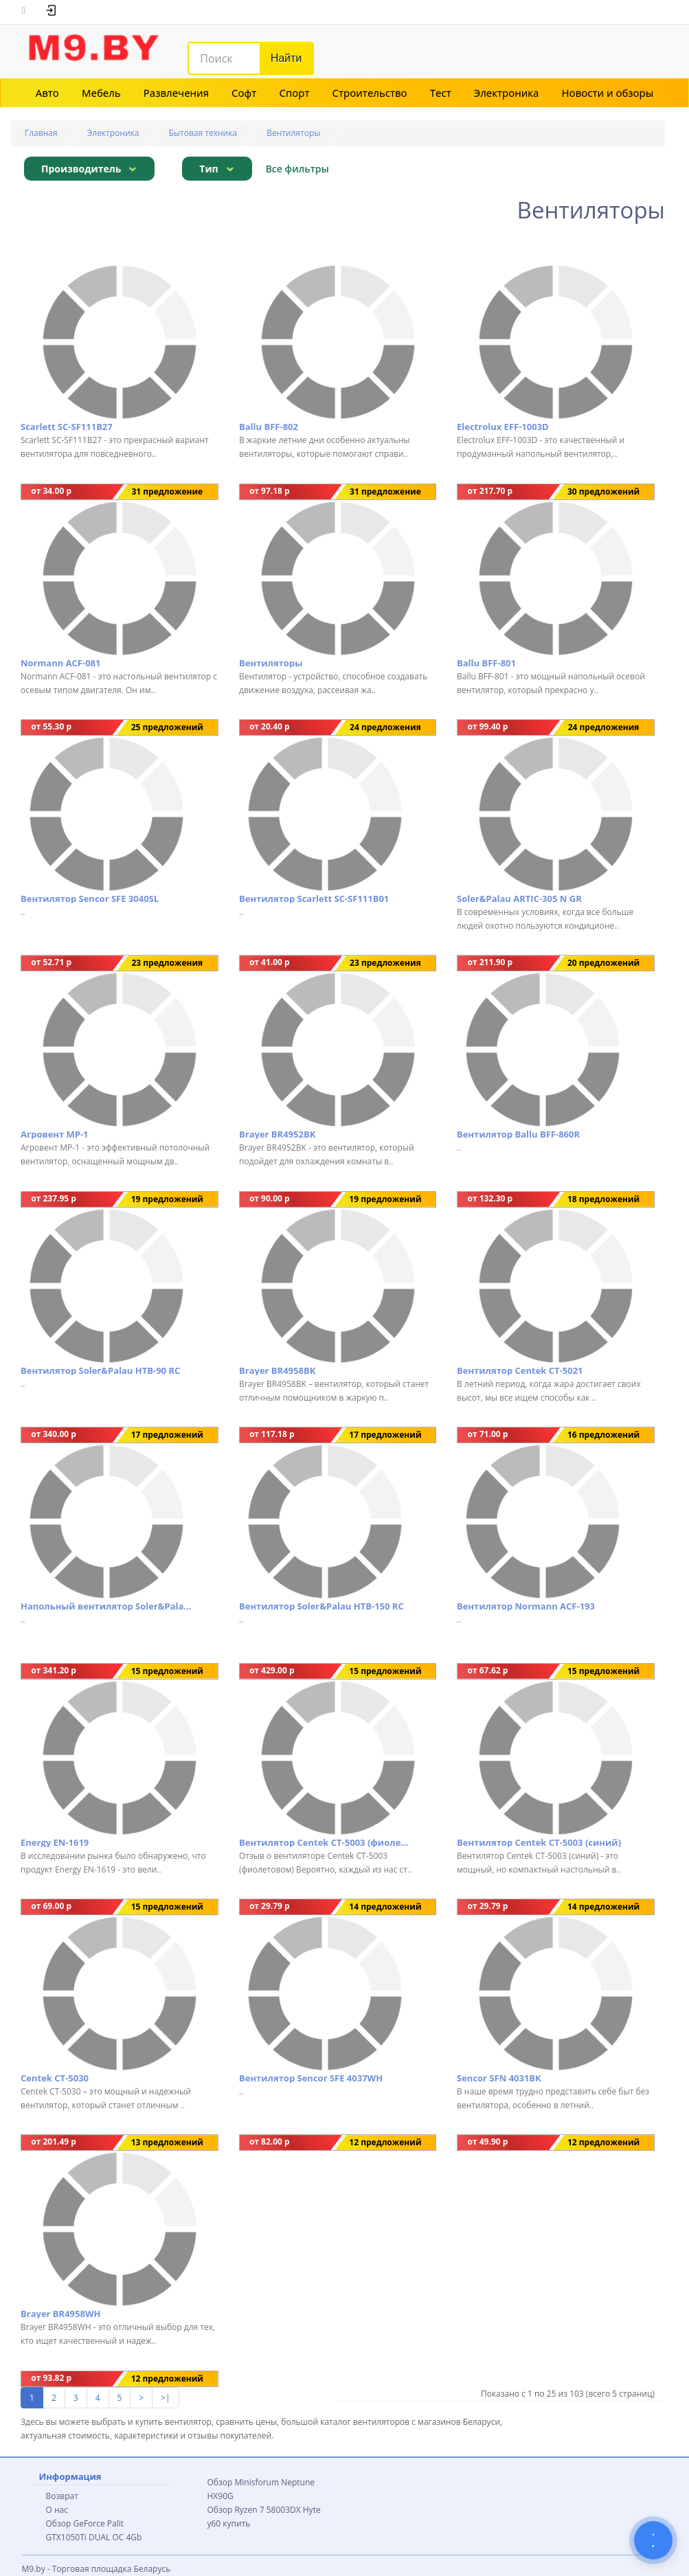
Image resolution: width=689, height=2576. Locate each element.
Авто (47, 93)
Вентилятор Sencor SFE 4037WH (311, 2078)
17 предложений (167, 1434)
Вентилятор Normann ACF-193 (526, 1606)
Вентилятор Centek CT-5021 (520, 1370)
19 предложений (167, 1199)
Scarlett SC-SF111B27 (67, 426)
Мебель (101, 93)
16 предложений (603, 1434)
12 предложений (385, 2142)
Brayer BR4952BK (277, 1134)
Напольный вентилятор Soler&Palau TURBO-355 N (106, 1606)
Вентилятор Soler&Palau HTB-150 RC (321, 1606)
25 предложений (167, 727)
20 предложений (603, 963)
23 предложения (167, 963)
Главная (41, 133)
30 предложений (603, 491)
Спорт (294, 93)
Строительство (369, 93)
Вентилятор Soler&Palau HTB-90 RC (100, 1370)
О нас (57, 2510)
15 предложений (167, 1671)
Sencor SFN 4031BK (499, 2078)
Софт (243, 93)
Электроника (506, 93)
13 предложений (167, 2142)
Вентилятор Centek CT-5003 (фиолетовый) (325, 1842)
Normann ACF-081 (60, 663)
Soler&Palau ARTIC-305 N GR (519, 898)
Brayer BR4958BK (277, 1370)
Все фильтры (297, 168)
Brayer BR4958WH (60, 2313)
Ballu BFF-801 (486, 663)
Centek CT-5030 (55, 2078)
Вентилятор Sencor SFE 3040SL (90, 898)
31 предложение (167, 491)
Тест (440, 93)
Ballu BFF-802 (268, 426)
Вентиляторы (293, 133)
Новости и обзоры (608, 93)
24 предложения (385, 727)
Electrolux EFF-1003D (503, 426)
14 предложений (385, 1906)
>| (165, 2398)
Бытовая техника (203, 133)
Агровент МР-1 (55, 1134)
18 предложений (603, 1199)
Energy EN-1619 (55, 1842)
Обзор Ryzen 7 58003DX (254, 2510)
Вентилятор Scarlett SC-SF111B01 (314, 898)
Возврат (62, 2496)
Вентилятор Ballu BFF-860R (518, 1134)
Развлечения (176, 93)
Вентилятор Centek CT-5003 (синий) (539, 1842)
